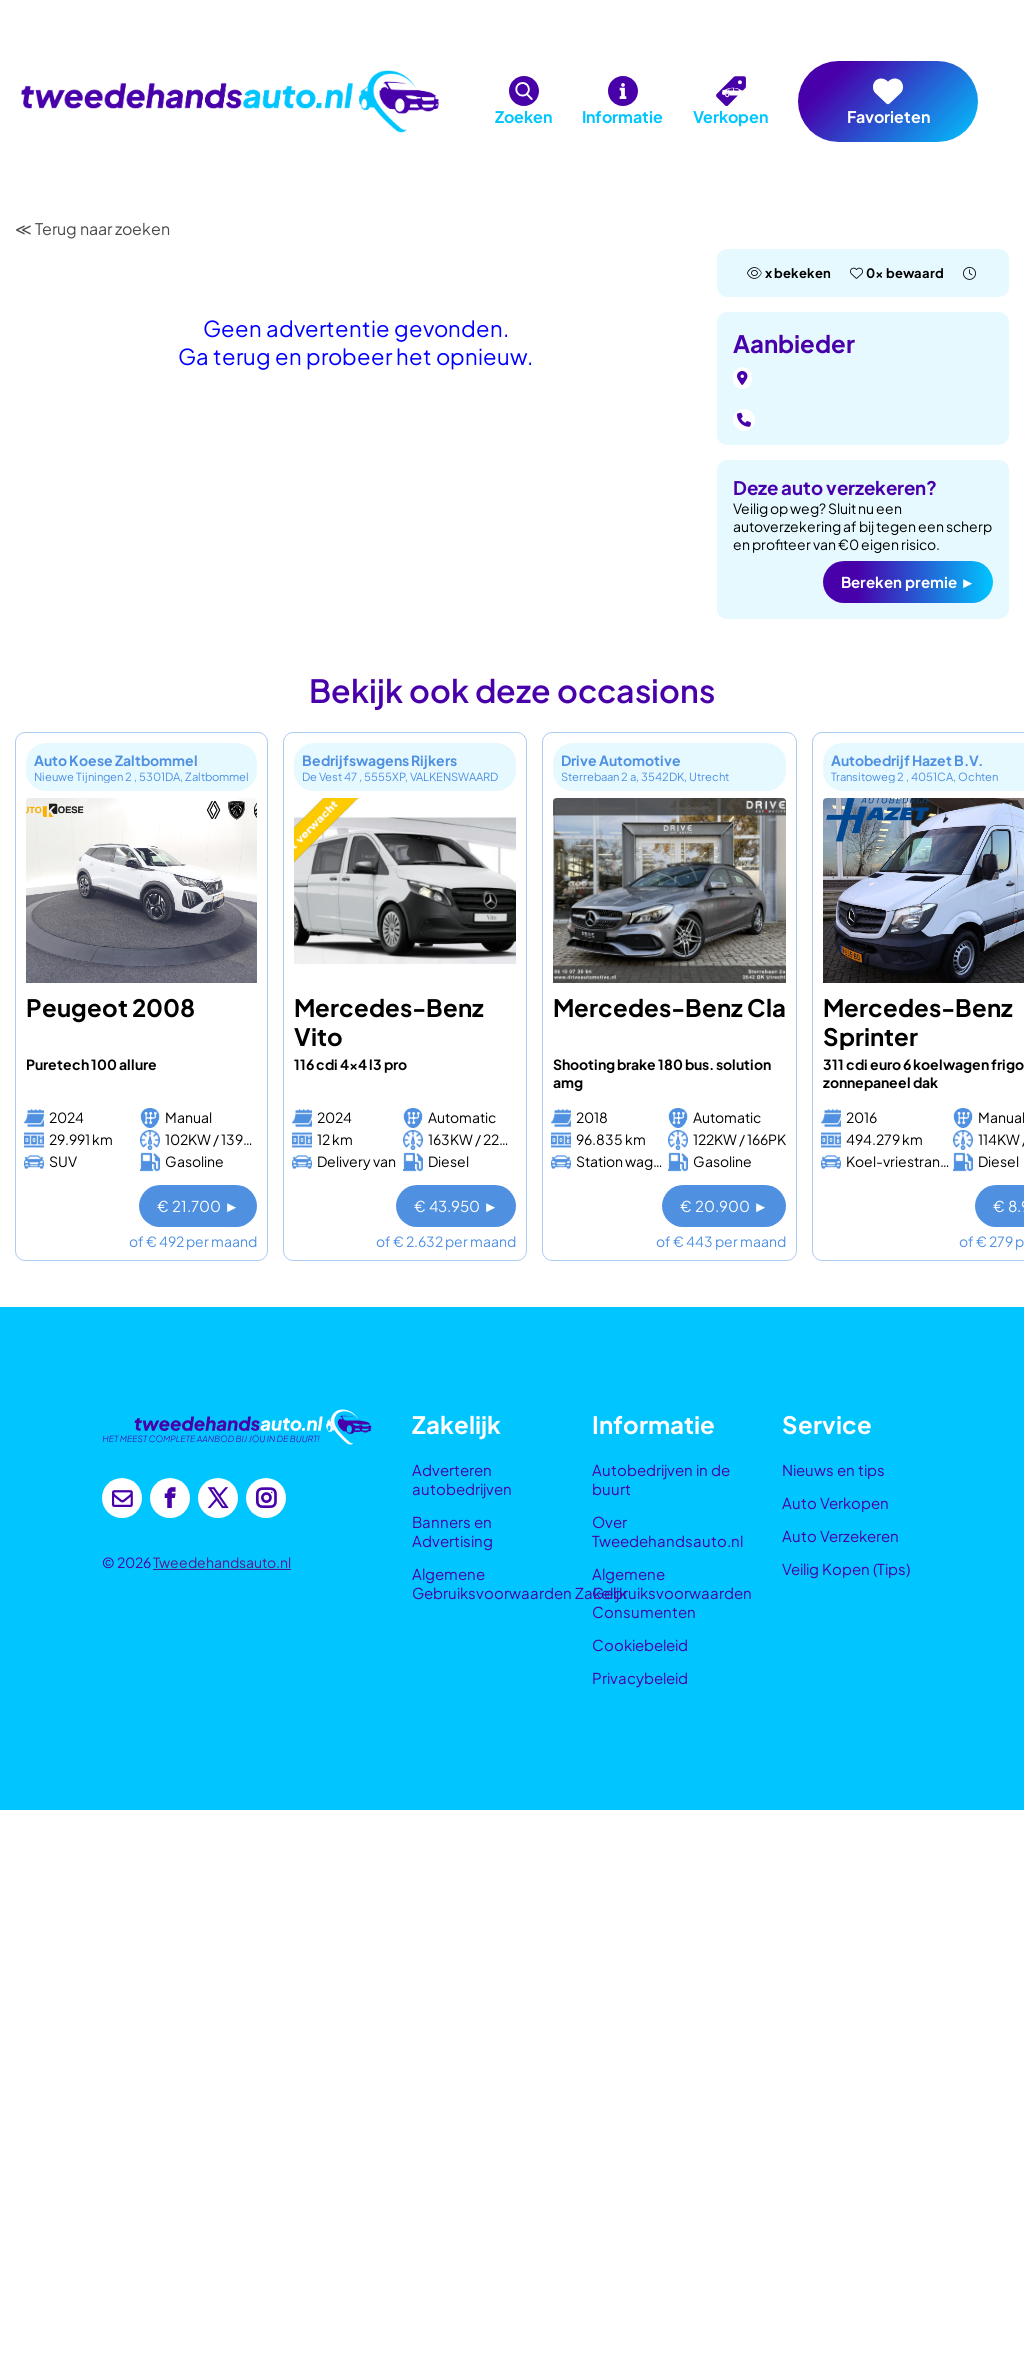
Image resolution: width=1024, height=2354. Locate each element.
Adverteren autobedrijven (462, 1479)
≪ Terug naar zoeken (92, 228)
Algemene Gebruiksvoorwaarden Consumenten (672, 1592)
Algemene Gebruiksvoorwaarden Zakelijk (519, 1583)
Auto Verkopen (835, 1502)
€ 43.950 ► (456, 1205)
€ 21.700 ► (198, 1205)
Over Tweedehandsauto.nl (667, 1531)
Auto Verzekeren (840, 1535)
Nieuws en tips (833, 1469)
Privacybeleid (640, 1677)
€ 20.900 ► (724, 1205)
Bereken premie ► (908, 581)
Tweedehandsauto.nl (222, 1562)
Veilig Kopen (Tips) (846, 1568)
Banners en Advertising (452, 1531)
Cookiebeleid (640, 1644)
